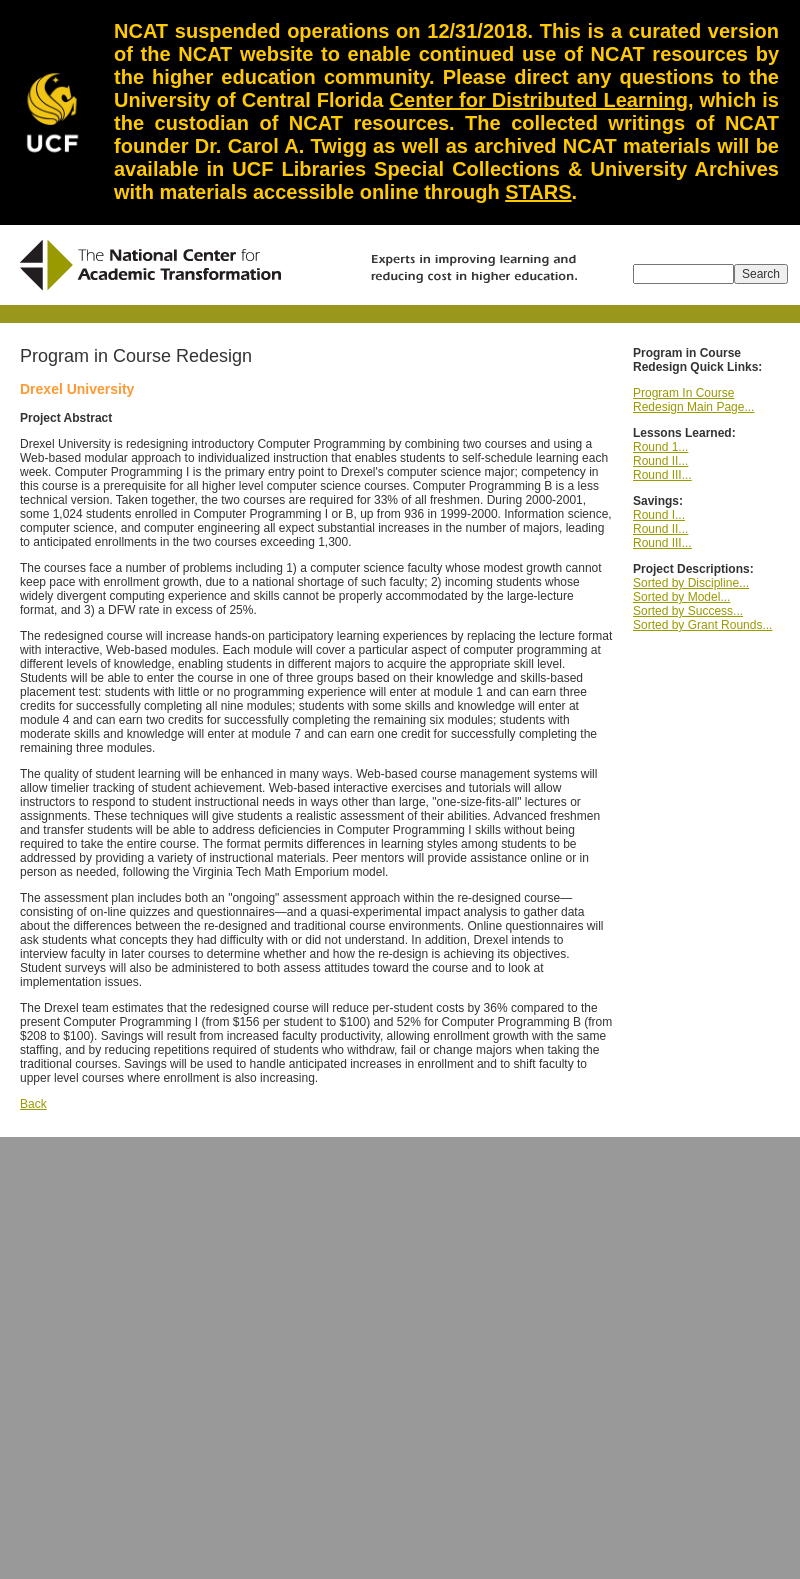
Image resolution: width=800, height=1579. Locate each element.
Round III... (662, 475)
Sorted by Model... (681, 597)
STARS (538, 192)
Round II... (660, 461)
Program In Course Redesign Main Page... (693, 400)
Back (33, 1104)
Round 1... (660, 447)
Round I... (659, 515)
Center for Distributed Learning (539, 100)
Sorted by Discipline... (691, 583)
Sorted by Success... (688, 611)
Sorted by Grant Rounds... (702, 625)
